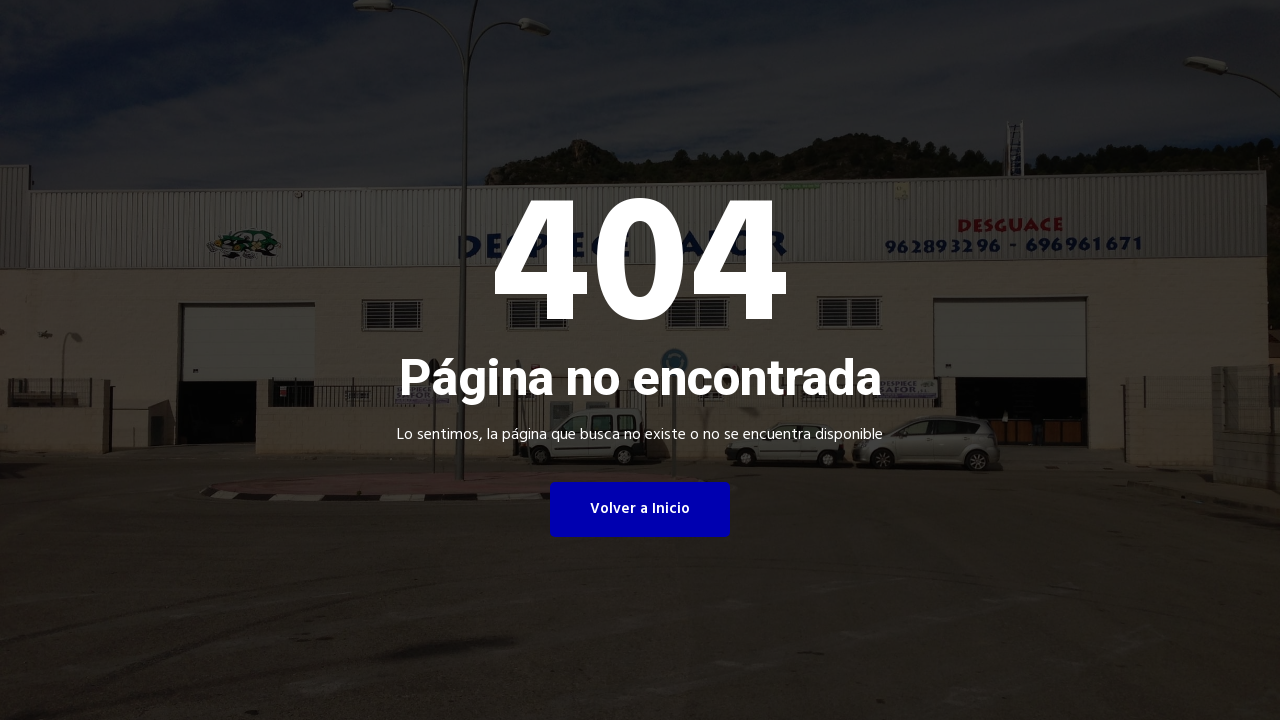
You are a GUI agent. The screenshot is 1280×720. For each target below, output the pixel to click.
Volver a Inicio (640, 509)
